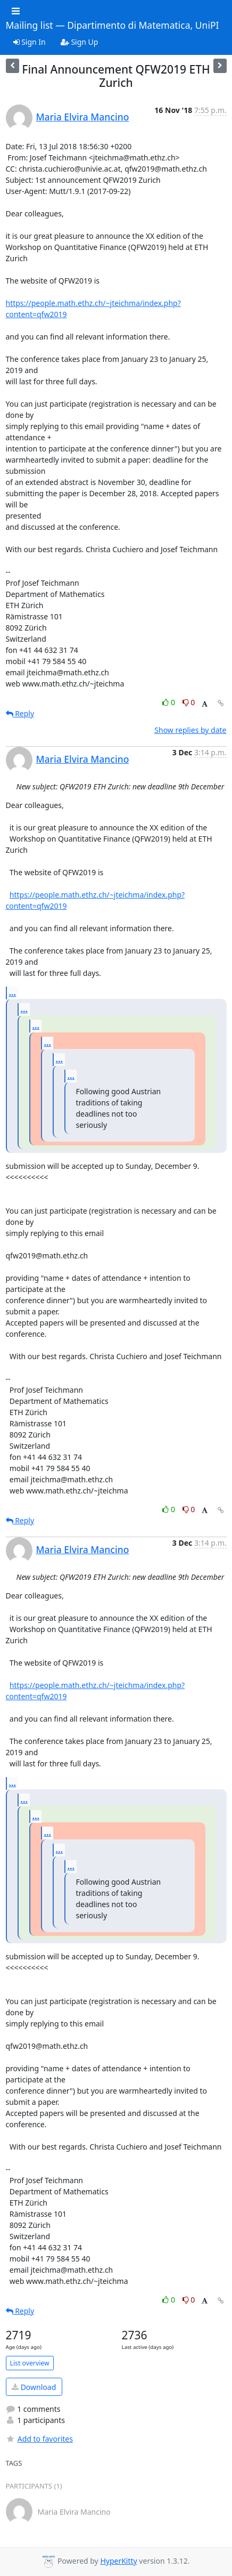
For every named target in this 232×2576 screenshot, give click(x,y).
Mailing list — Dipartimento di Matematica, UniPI (112, 25)
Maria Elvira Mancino (82, 116)
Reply (20, 713)
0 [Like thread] (169, 702)
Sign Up (79, 42)
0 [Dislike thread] (189, 702)
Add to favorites (39, 2439)
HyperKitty (118, 2561)
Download (34, 2387)
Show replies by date (190, 730)
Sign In (29, 42)
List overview (29, 2363)
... (12, 992)
